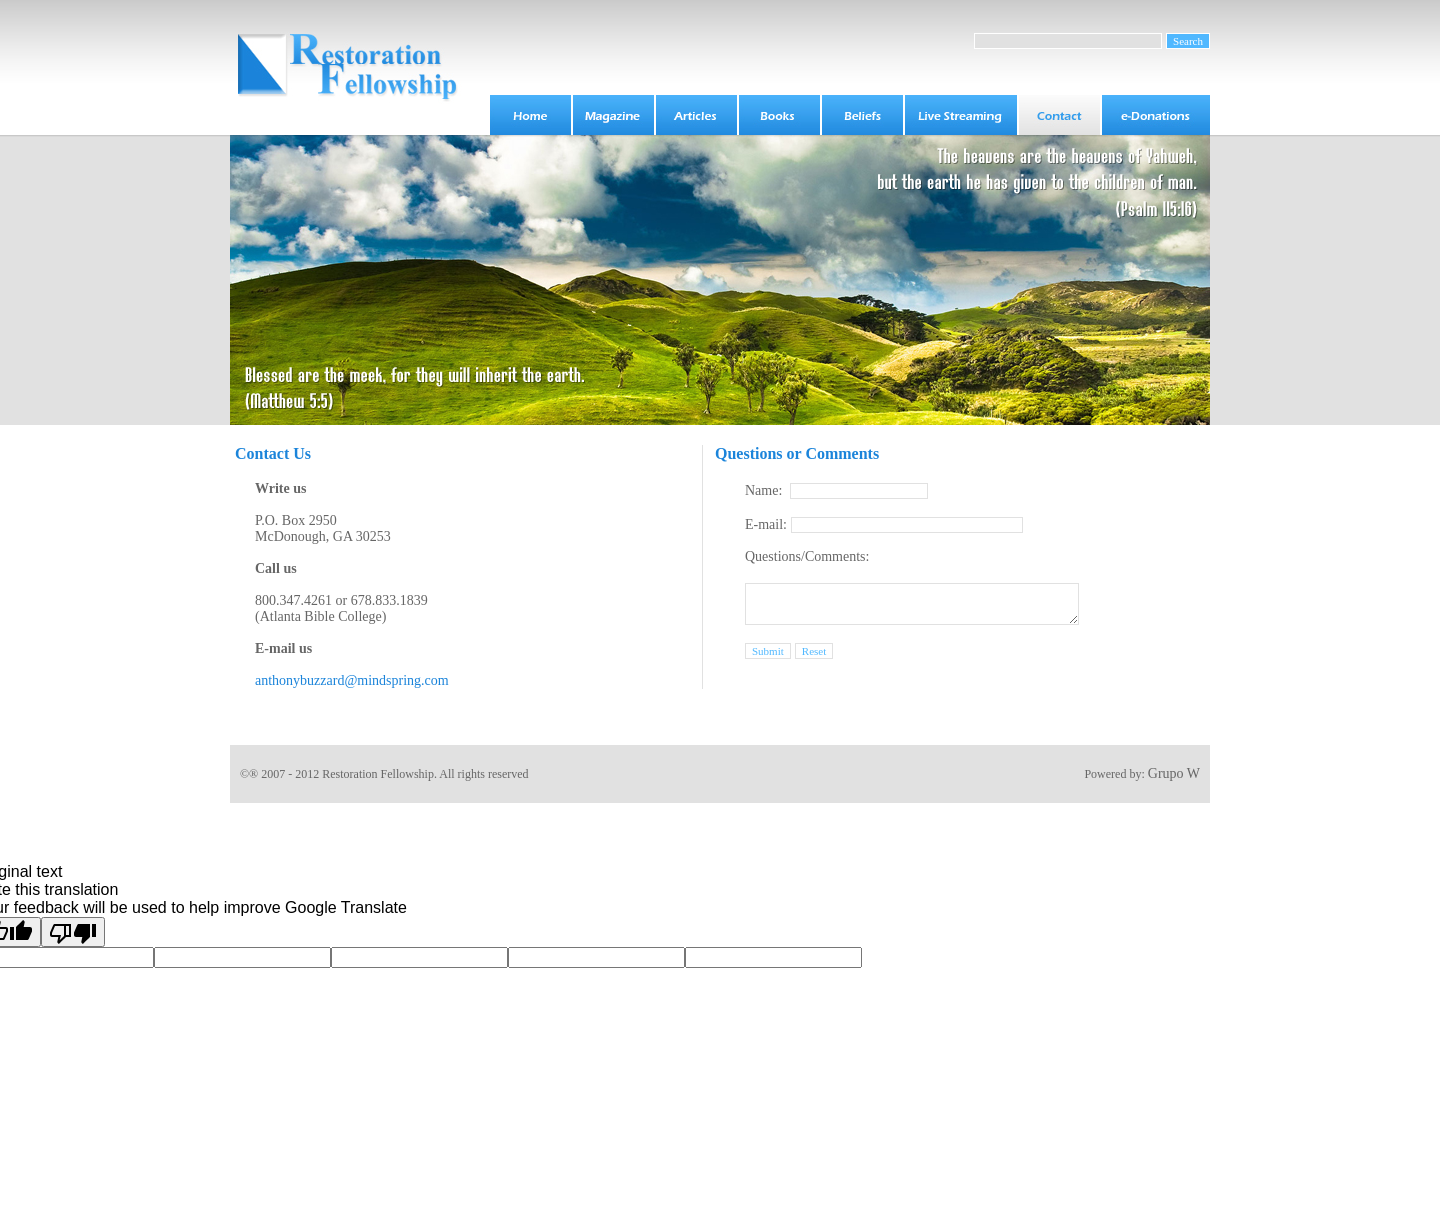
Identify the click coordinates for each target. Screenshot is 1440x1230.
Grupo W (1174, 773)
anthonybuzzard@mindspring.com (352, 680)
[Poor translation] (73, 932)
